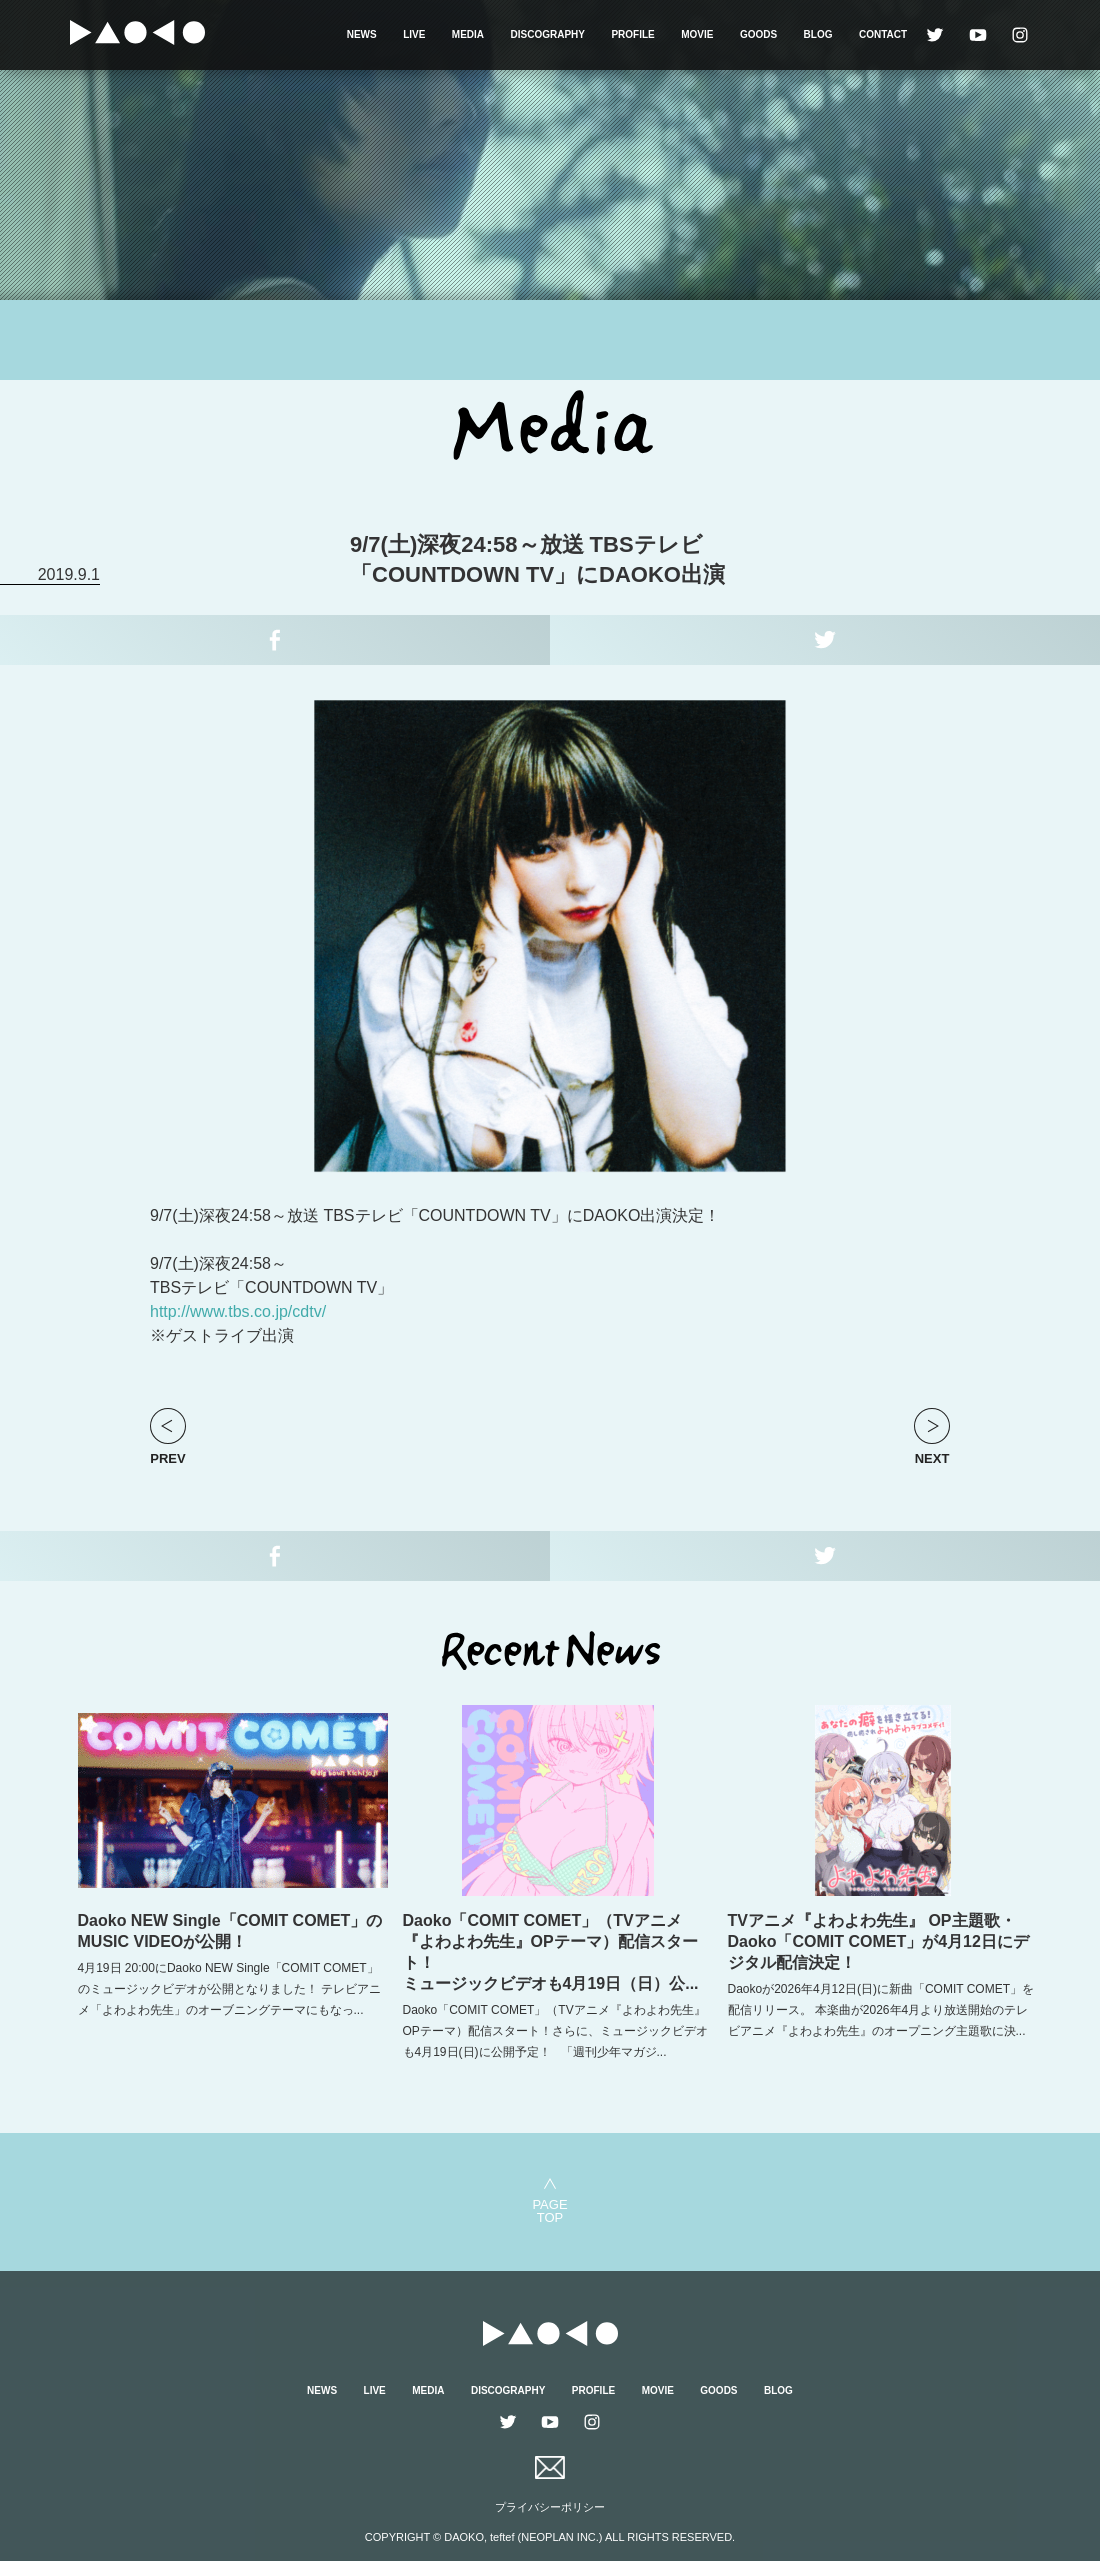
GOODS (758, 34)
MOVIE (697, 34)
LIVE (414, 34)
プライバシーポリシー (550, 2507)
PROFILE (632, 34)
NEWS (362, 34)
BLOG (818, 34)
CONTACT (883, 34)
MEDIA (468, 34)
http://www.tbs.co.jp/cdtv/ (238, 1311)
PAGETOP (549, 2210)
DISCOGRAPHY (548, 34)
